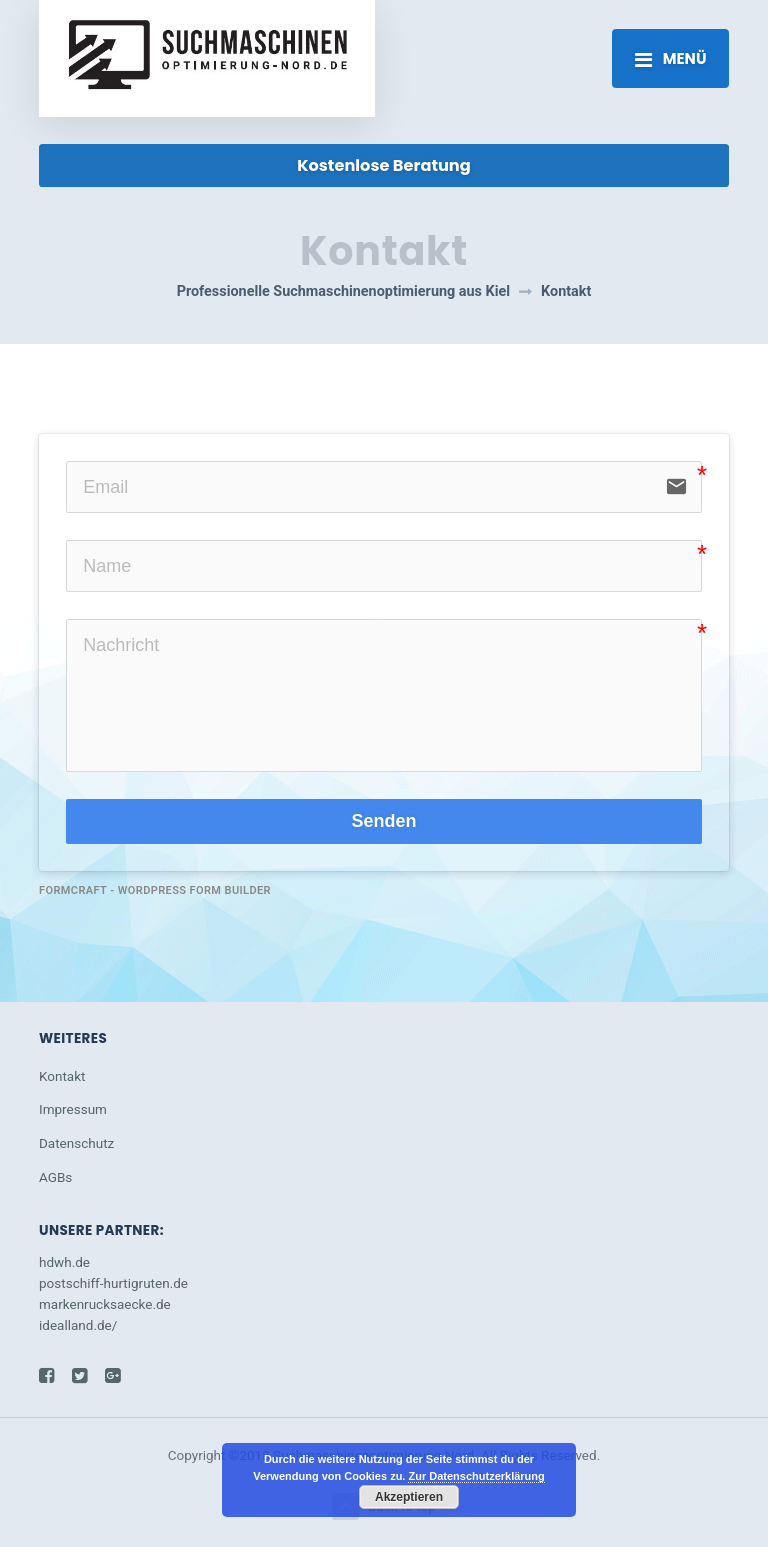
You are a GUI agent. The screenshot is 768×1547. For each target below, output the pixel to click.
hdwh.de (64, 1262)
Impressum (73, 1109)
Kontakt (62, 1076)
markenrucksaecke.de (105, 1304)
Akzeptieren (409, 1497)
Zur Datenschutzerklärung (476, 1476)
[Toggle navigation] (670, 58)
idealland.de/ (78, 1325)
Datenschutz (76, 1143)
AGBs (55, 1177)
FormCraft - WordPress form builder (155, 890)
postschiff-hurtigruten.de (113, 1283)
